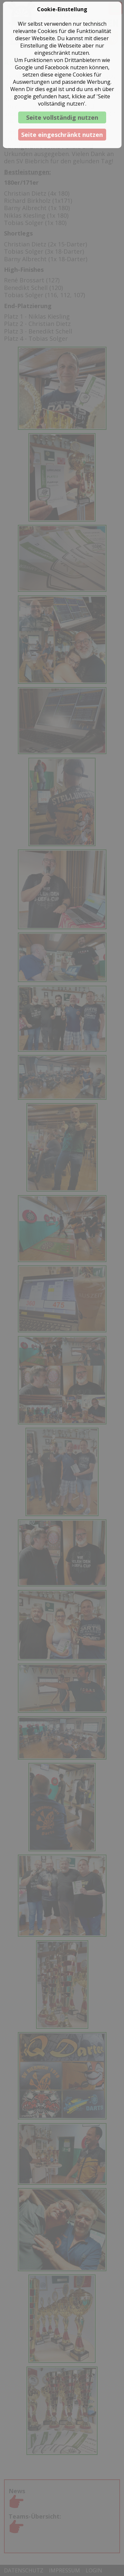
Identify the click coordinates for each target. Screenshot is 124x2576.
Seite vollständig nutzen (62, 117)
